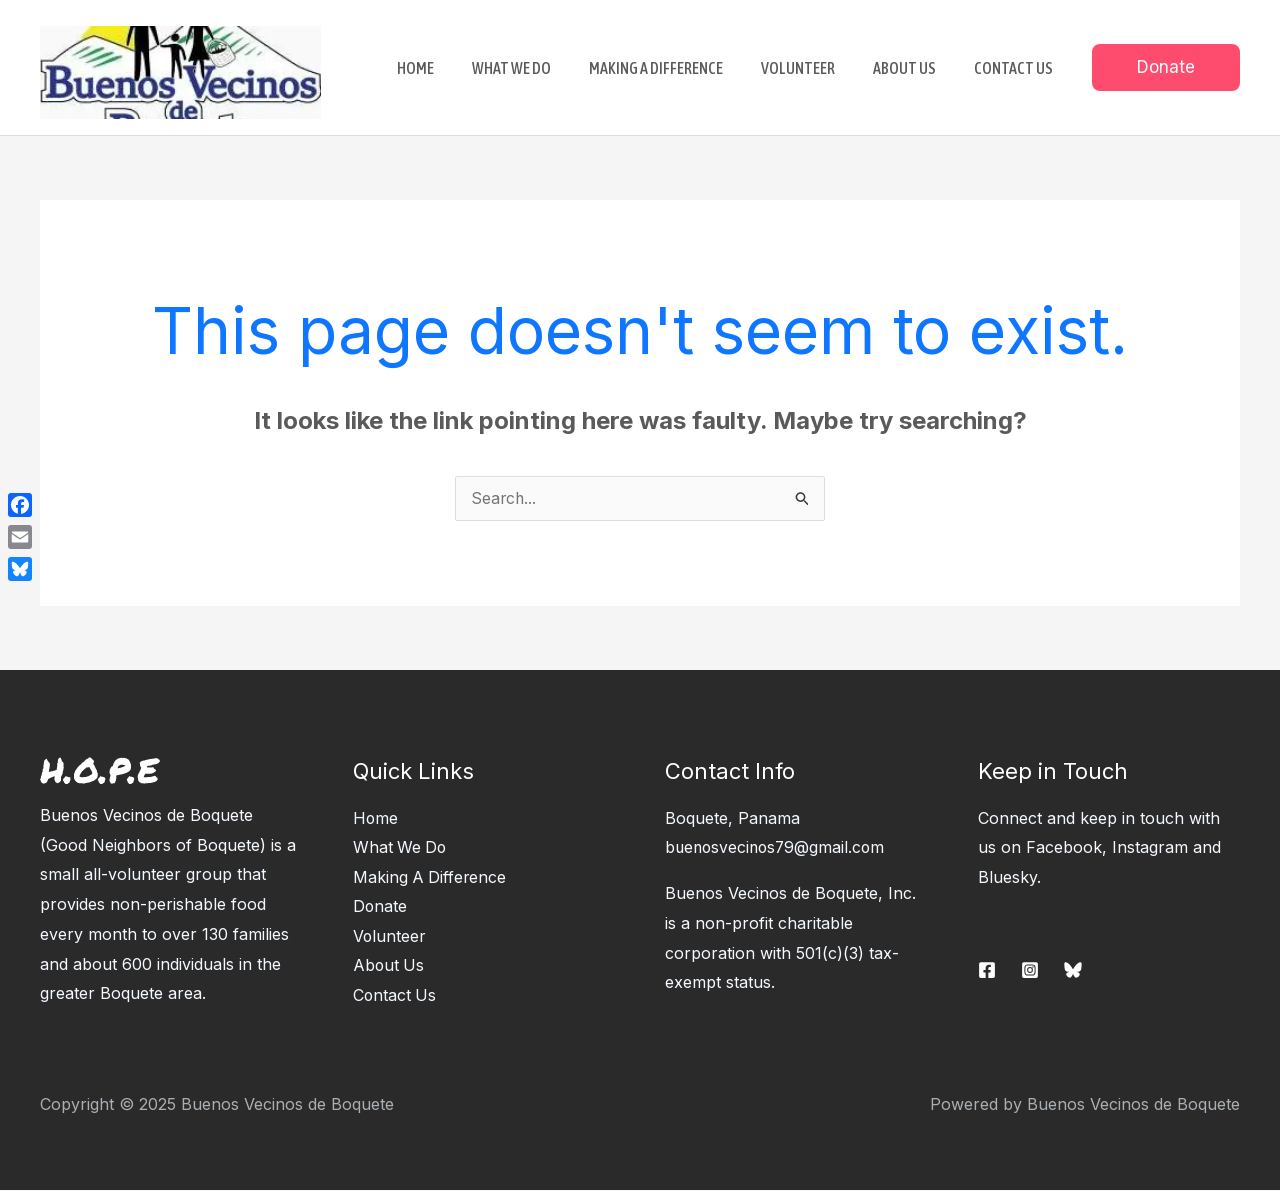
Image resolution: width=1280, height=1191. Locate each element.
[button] (1166, 67)
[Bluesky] (1073, 971)
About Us (389, 967)
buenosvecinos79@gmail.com (778, 848)
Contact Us (395, 997)
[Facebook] (987, 971)
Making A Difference (431, 878)
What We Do (401, 848)
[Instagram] (1030, 971)
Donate (380, 908)
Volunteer (390, 938)
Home (376, 819)
